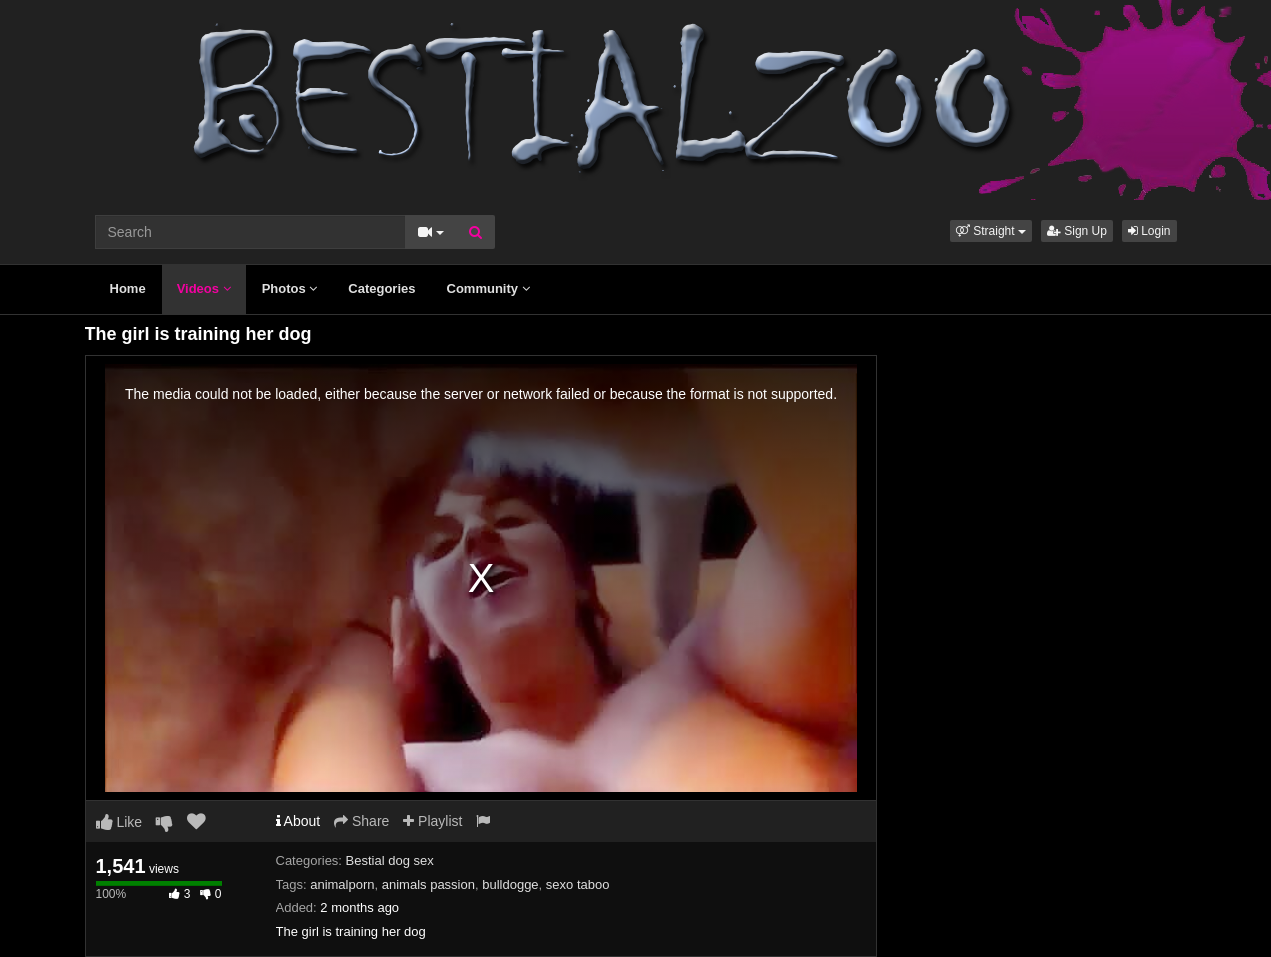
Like (119, 822)
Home (128, 288)
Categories (381, 288)
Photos (290, 288)
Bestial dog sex (390, 860)
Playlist (432, 821)
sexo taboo (578, 884)
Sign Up (1077, 231)
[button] (991, 231)
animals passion (428, 884)
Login (1149, 231)
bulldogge (510, 884)
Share (361, 821)
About (298, 821)
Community (488, 288)
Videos (204, 288)
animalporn (342, 884)
